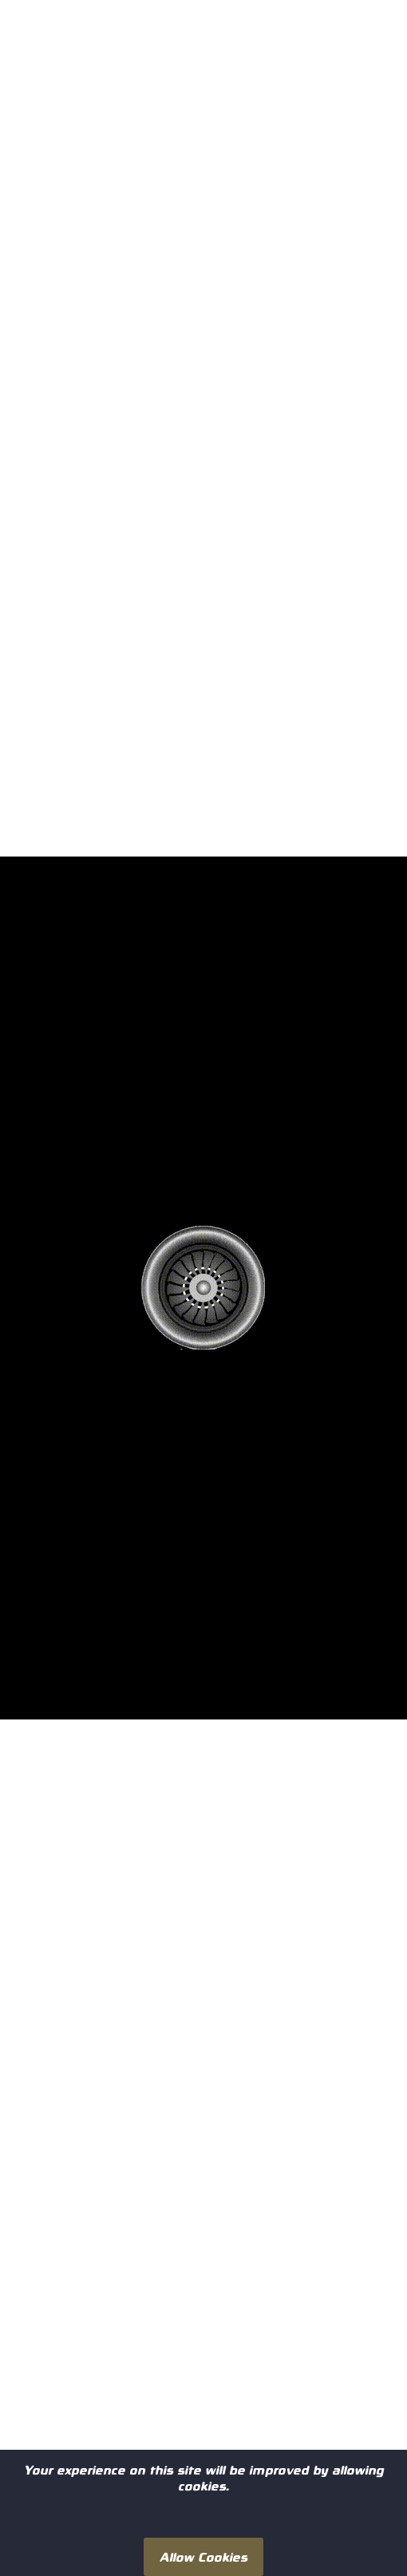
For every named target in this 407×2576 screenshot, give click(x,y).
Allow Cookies (203, 2556)
